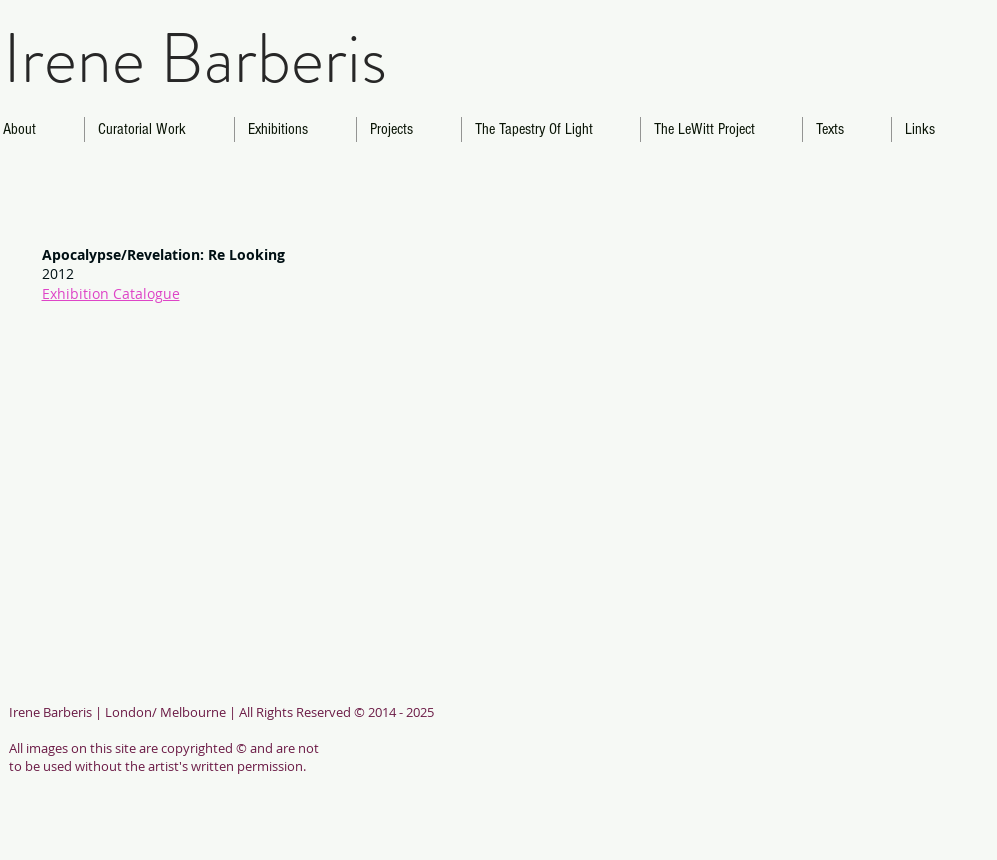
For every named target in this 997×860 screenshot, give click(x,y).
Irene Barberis (195, 58)
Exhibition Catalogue (111, 293)
